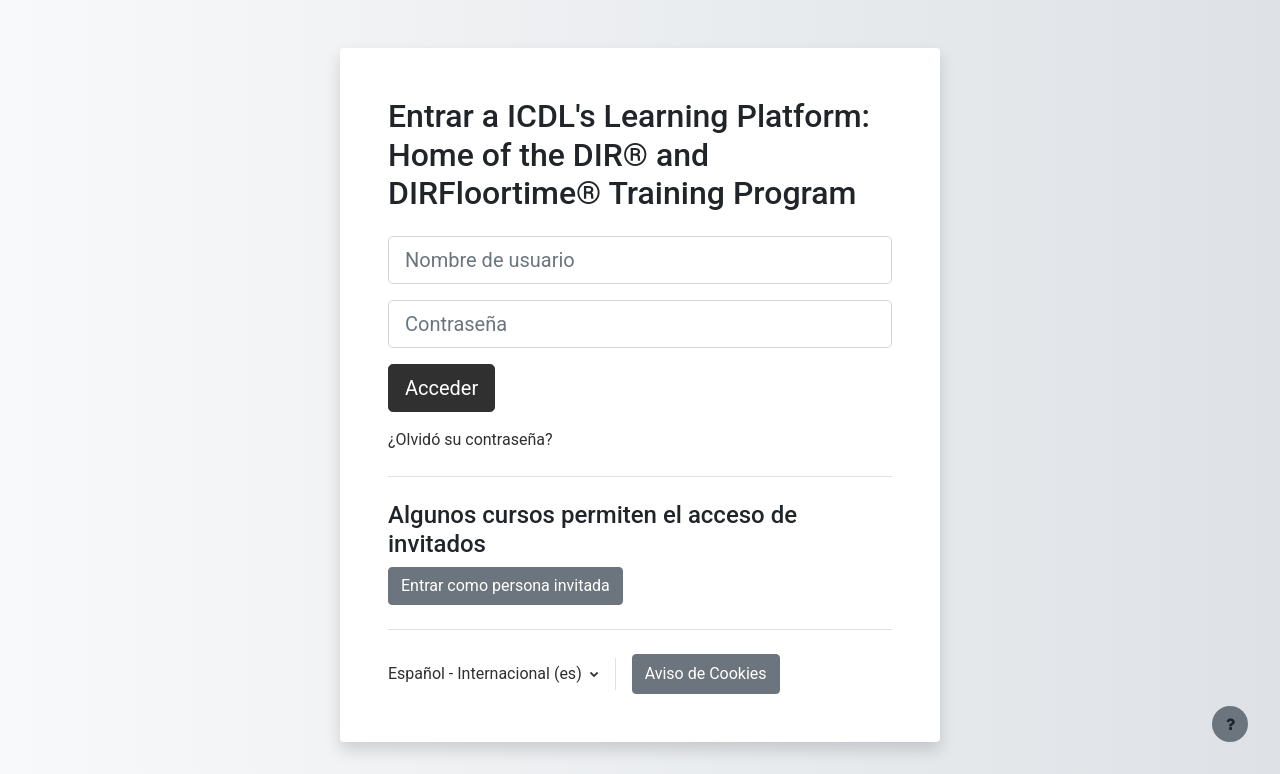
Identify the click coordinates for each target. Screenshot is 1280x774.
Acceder (441, 388)
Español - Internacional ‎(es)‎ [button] (487, 673)
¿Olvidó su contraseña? (470, 439)
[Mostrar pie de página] (1230, 724)
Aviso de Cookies (706, 673)
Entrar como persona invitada (505, 585)
